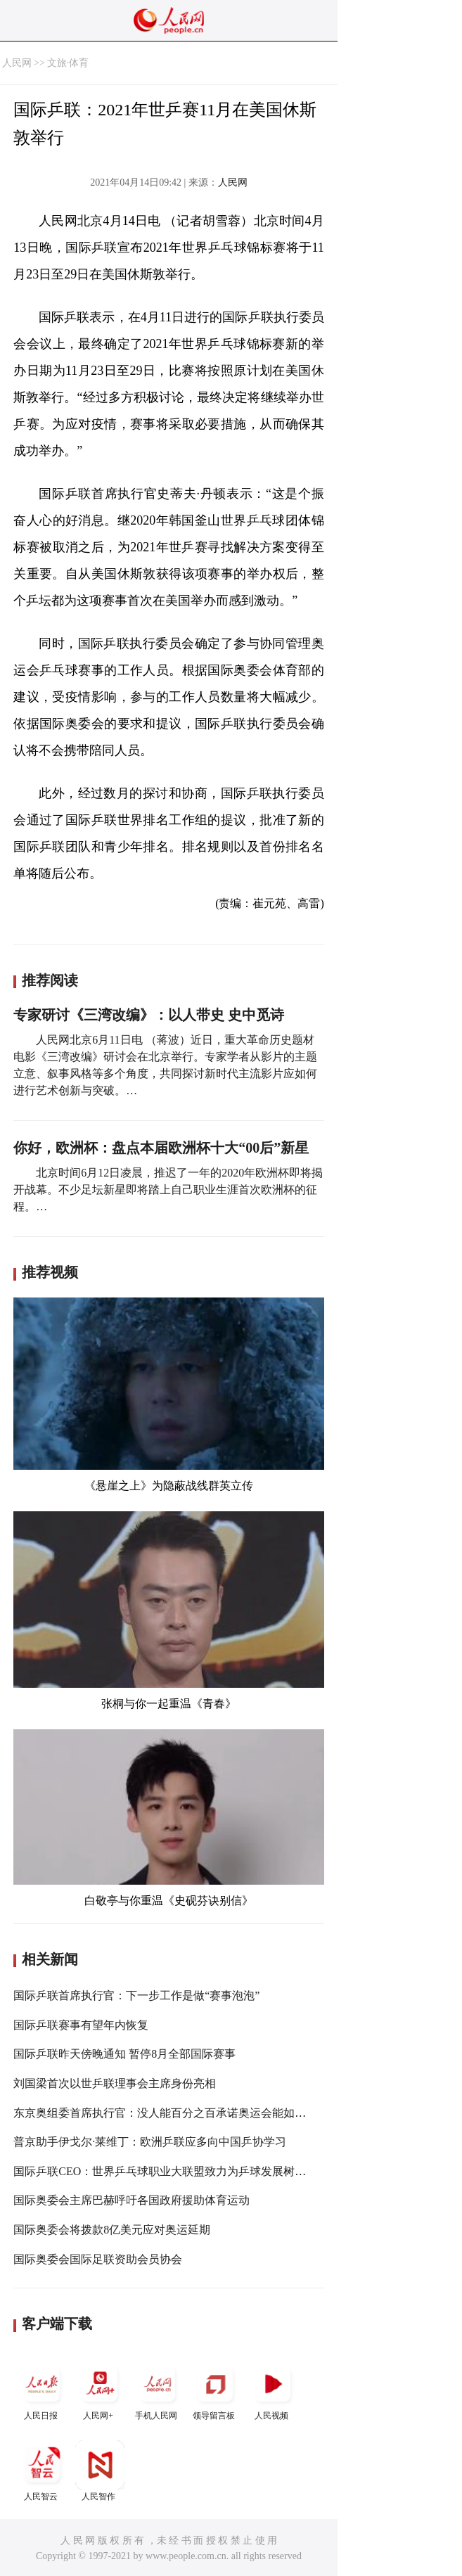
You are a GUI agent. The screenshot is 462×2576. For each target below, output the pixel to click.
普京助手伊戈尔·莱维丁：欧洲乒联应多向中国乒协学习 (149, 2142)
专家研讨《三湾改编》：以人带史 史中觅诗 (148, 1015)
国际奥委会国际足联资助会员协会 (97, 2259)
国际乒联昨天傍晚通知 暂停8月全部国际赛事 (124, 2054)
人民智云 (42, 2470)
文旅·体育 (68, 63)
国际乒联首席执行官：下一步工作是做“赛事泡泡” (136, 1995)
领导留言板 (215, 2390)
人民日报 (42, 2390)
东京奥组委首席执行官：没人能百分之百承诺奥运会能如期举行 (170, 2113)
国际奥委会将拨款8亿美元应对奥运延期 (111, 2230)
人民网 (17, 63)
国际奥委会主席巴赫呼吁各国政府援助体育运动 (131, 2200)
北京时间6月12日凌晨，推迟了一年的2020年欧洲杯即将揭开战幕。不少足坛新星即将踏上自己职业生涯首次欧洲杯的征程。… (168, 1189)
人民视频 (272, 2390)
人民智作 (99, 2470)
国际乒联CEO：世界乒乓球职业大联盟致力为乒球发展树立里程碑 (176, 2171)
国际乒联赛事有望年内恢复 (80, 2025)
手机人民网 (157, 2390)
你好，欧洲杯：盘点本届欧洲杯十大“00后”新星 (161, 1147)
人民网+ (99, 2390)
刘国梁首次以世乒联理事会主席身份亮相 (114, 2083)
